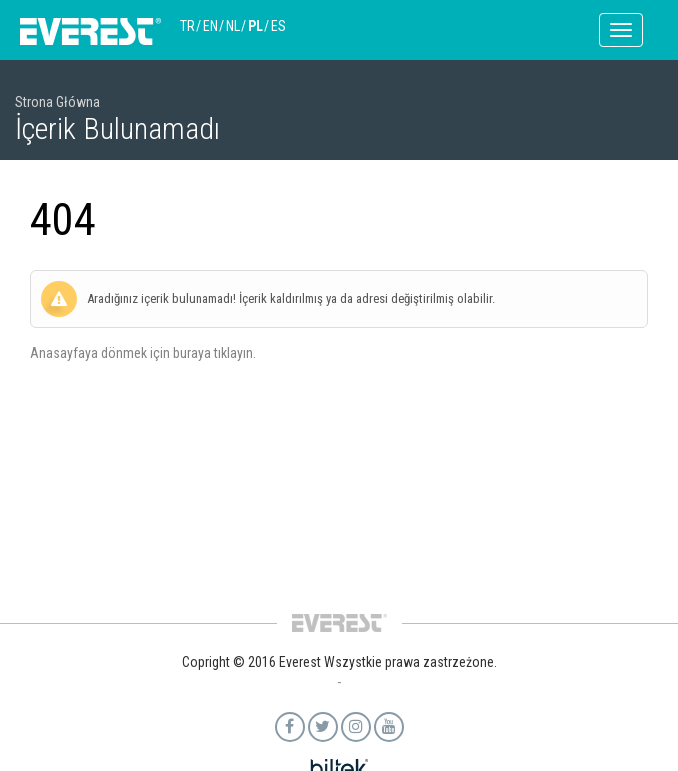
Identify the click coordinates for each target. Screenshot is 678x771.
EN (210, 26)
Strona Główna (57, 102)
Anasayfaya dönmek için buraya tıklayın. (143, 353)
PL (255, 26)
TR (187, 26)
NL (233, 26)
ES (278, 26)
